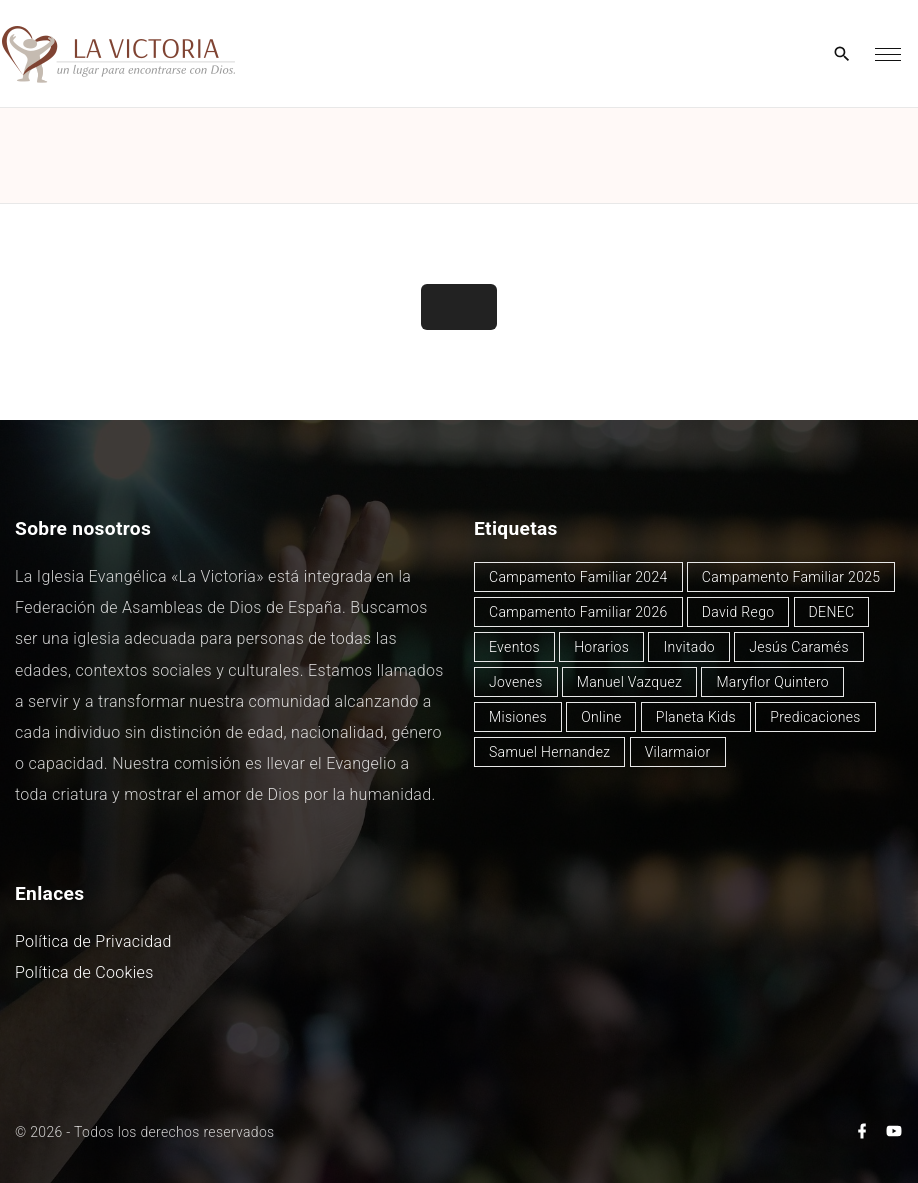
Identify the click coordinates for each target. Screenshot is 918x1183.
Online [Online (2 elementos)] (601, 717)
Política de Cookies (84, 972)
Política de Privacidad (93, 941)
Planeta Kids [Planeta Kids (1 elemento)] (696, 717)
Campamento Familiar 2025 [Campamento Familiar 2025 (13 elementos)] (791, 577)
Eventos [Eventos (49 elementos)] (514, 647)
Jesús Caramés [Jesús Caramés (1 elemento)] (799, 647)
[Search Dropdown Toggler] (842, 55)
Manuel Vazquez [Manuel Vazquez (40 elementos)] (629, 682)
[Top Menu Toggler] (888, 54)
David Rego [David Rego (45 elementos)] (738, 612)
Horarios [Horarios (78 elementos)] (601, 647)
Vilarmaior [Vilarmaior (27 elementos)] (678, 752)
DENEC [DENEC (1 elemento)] (832, 612)
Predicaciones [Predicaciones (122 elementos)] (815, 717)
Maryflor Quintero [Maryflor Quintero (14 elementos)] (772, 682)
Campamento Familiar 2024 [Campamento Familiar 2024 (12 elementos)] (578, 577)
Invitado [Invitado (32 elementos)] (689, 647)
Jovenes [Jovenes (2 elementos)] (516, 682)
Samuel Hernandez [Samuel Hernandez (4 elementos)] (549, 752)
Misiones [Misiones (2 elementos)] (518, 717)
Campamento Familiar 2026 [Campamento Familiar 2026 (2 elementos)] (578, 612)
